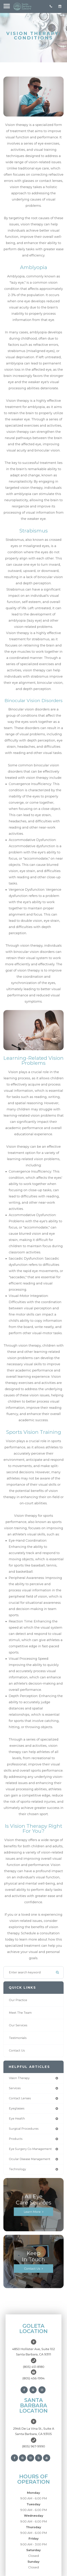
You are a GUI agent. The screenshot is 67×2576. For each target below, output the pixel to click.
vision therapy (19, 2078)
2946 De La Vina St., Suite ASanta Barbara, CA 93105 (33, 2431)
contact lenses (20, 2098)
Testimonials (17, 2038)
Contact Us (17, 2050)
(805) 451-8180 (33, 2367)
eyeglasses (16, 2108)
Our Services (18, 2025)
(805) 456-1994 (33, 2378)
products (15, 2139)
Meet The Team (20, 2012)
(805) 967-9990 (33, 2446)
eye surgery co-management (30, 2149)
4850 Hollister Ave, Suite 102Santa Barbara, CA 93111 (33, 2351)
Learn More (32, 2212)
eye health (17, 2118)
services (15, 2088)
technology (17, 2169)
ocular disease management (29, 2159)
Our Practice (18, 2000)
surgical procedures (23, 2128)
